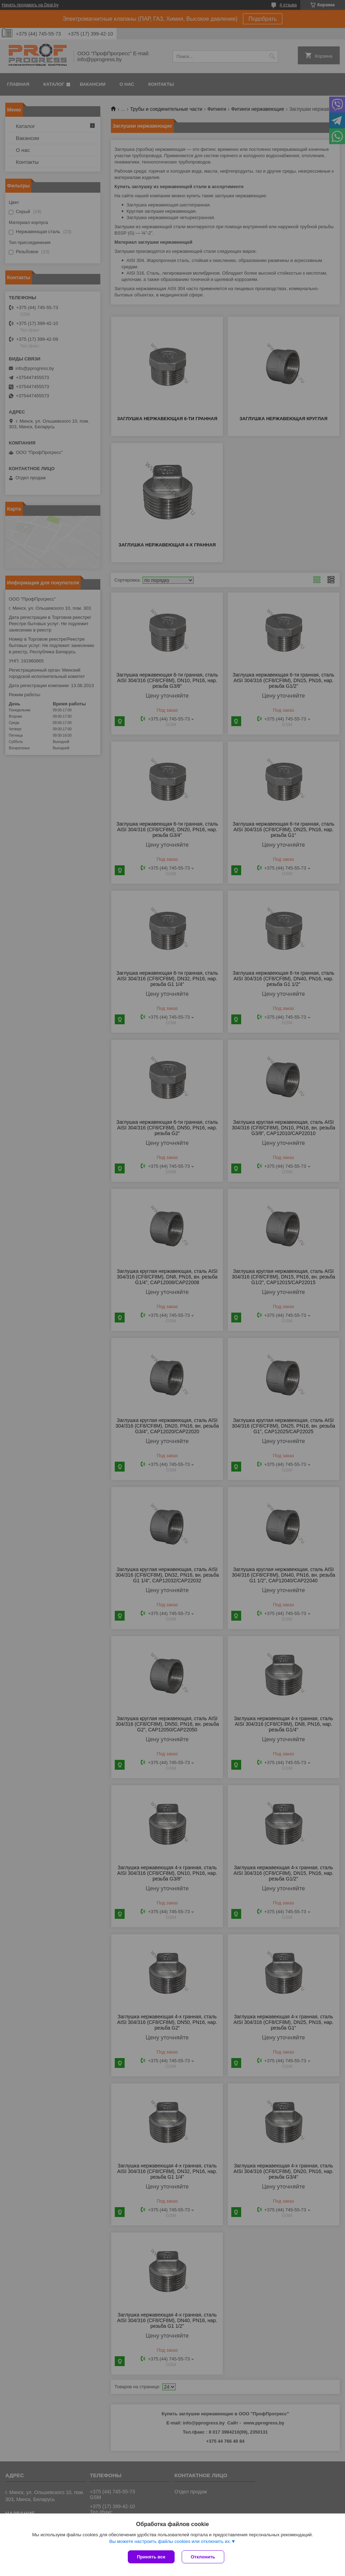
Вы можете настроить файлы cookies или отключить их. (170, 2541)
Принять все (151, 2556)
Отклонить (203, 2556)
